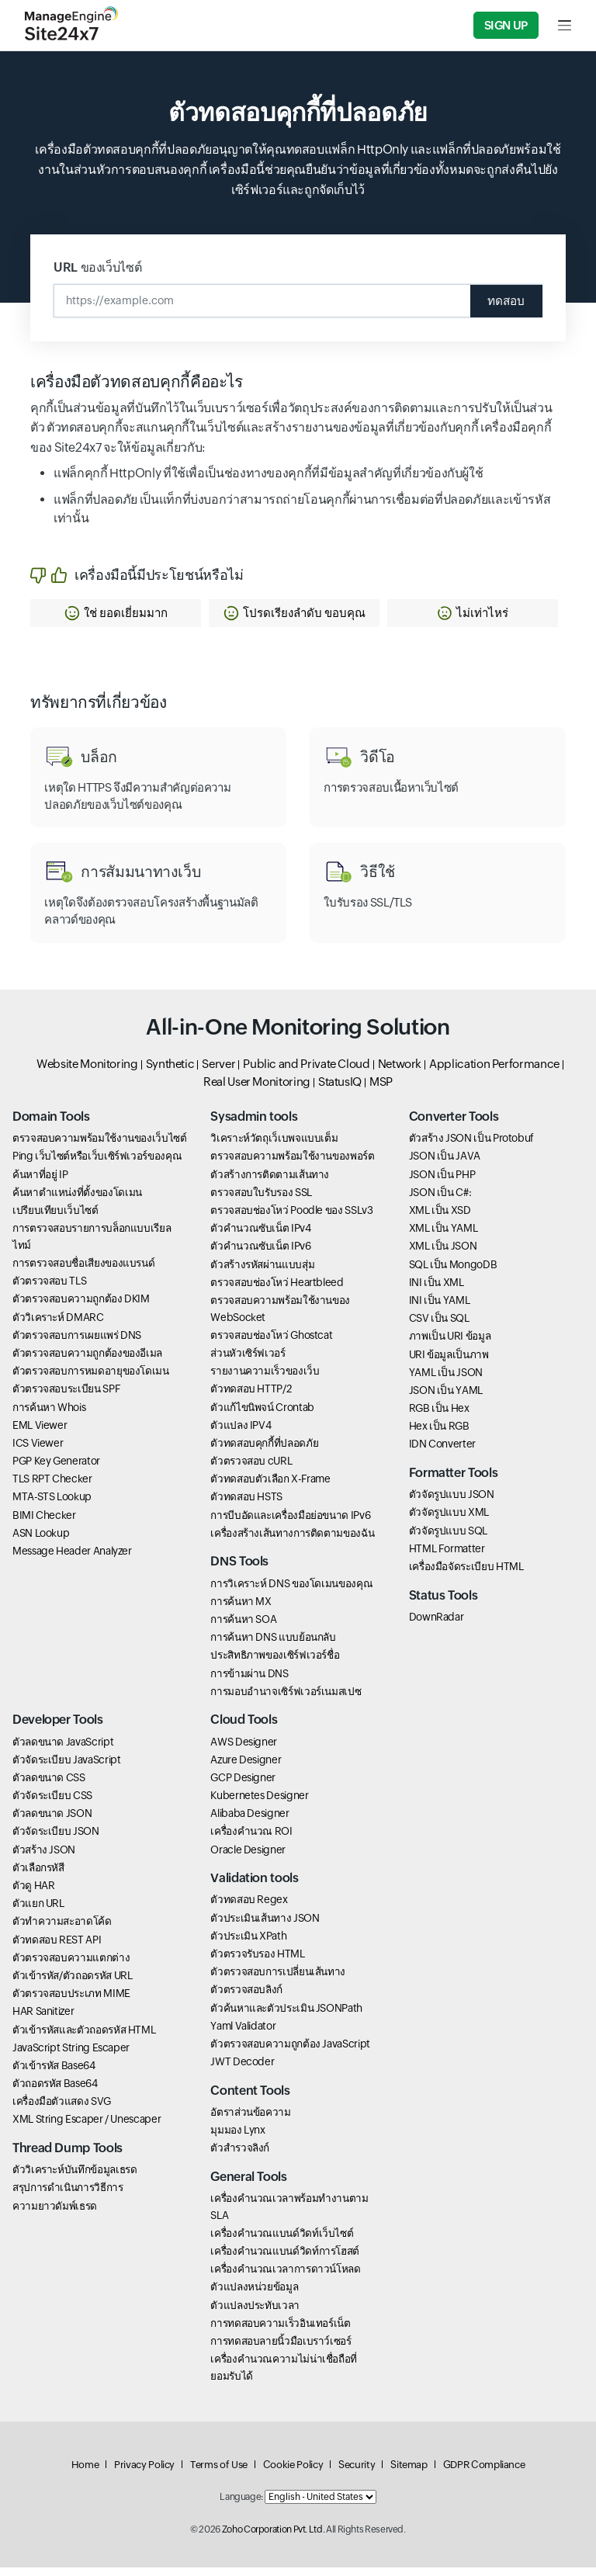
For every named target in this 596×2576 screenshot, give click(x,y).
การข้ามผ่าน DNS (249, 1681)
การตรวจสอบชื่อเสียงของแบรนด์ (83, 1271)
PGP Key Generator (56, 1469)
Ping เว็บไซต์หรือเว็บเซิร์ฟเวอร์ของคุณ (97, 1164)
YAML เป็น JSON (446, 1380)
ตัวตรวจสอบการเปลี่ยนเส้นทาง (277, 1980)
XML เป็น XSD (440, 1218)
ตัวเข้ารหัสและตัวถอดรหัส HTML (83, 2037)
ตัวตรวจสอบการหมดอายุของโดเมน (90, 1379)
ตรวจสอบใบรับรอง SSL (261, 1200)
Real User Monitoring (256, 1089)
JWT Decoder (242, 2070)
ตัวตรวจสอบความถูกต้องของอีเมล (87, 1361)
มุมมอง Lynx (237, 2138)
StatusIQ (340, 1089)
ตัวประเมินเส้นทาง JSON (264, 1925)
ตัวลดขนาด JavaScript (62, 1749)
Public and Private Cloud (306, 1072)
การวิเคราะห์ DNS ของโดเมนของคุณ (291, 1591)
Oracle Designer (248, 1857)
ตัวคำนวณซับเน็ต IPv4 (260, 1236)
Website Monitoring (87, 1072)
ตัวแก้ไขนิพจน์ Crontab (262, 1415)
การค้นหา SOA (243, 1627)
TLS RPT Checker (52, 1487)
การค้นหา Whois (48, 1415)
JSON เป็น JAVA (444, 1164)
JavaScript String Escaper (71, 2055)
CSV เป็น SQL (439, 1326)
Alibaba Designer (249, 1821)
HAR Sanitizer (43, 2019)
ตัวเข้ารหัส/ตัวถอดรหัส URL (72, 1984)
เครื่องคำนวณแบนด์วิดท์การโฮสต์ (284, 2259)
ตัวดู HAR (33, 1894)
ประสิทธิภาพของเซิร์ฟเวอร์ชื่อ (274, 1663)
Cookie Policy (293, 2473)
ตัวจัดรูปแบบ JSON (451, 1502)
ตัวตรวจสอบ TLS (49, 1289)
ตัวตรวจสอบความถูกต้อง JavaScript (290, 2052)
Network (399, 1072)
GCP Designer (242, 1786)
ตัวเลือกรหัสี (38, 1876)
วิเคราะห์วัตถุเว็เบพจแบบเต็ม (274, 1146)
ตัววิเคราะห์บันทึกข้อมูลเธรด (74, 2178)
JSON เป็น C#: (440, 1200)
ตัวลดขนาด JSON (52, 1821)
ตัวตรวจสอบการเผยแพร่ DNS (76, 1343)
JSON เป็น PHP (442, 1182)
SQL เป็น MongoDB (453, 1272)
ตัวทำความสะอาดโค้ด (62, 1929)
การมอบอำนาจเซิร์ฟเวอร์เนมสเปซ (285, 1699)
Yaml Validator (242, 2033)
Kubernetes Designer (259, 1804)
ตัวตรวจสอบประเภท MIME (71, 2001)
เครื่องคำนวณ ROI (251, 1839)
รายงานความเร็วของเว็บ (264, 1379)
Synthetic (170, 1072)
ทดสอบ (502, 300)
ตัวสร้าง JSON (43, 1857)
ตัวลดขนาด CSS (48, 1786)
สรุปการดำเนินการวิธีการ (67, 2195)
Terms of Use (219, 2473)
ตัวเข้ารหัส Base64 (53, 2074)
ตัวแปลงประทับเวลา (255, 2313)
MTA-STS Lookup (52, 1505)
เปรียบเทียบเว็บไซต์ (55, 1218)
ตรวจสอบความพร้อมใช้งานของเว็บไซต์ (99, 1146)
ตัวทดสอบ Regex (248, 1908)
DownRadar (436, 1625)
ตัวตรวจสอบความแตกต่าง (71, 1965)
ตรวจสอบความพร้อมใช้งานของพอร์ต (292, 1164)
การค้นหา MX (240, 1609)
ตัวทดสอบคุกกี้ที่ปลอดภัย (264, 1451)
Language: (241, 2505)
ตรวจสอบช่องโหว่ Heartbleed (276, 1291)
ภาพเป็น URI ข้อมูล (450, 1344)
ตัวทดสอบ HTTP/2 (250, 1397)
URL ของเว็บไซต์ (97, 267)
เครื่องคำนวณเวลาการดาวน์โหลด (285, 2277)
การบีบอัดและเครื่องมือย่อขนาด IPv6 (290, 1523)
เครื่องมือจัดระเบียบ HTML (466, 1575)
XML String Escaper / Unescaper (86, 2127)
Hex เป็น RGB (439, 1434)
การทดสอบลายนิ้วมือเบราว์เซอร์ (280, 2349)
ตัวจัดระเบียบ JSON (55, 1839)
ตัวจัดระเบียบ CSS (52, 1804)
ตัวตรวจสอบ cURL (251, 1469)
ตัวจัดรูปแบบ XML (449, 1520)
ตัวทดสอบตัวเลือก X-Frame (270, 1487)
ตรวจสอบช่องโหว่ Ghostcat (271, 1343)
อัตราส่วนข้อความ (250, 2120)
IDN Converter (442, 1452)
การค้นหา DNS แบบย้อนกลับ (272, 1645)
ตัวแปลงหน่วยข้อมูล (254, 2295)
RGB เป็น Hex (439, 1416)
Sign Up (506, 25)
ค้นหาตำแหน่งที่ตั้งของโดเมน (77, 1200)
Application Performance (494, 1072)
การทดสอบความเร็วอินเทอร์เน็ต (280, 2331)
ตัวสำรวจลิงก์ (239, 2156)
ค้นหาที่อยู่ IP (40, 1182)
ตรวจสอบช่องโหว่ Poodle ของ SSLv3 (291, 1218)
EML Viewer (39, 1433)
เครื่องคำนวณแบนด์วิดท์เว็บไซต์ (281, 2241)
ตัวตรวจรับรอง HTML (257, 1962)
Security (356, 2473)
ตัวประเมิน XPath (248, 1944)
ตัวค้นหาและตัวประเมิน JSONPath (286, 2015)
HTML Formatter (447, 1557)
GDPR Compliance (484, 2473)
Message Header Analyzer (72, 1559)
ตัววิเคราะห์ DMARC (58, 1325)
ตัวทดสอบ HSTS (246, 1505)
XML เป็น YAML (443, 1236)
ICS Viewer (37, 1451)
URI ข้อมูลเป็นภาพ (449, 1362)
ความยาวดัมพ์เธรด (54, 2213)
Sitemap (408, 2473)
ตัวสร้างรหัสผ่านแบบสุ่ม (262, 1272)
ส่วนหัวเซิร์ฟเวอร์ (247, 1361)
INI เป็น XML (436, 1291)
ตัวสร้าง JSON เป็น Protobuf (471, 1146)
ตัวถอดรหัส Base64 (55, 2091)
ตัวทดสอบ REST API (56, 1947)
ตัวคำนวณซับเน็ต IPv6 (260, 1254)
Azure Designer (245, 1767)
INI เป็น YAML (439, 1308)
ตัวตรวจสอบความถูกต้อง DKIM (81, 1307)
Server (218, 1072)
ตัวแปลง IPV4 (240, 1433)
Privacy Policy (144, 2473)
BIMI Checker (44, 1523)
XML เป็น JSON (443, 1254)
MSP (381, 1089)
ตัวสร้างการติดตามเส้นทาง (269, 1182)
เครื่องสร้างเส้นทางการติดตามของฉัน (292, 1541)
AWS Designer (243, 1749)
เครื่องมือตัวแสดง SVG (61, 2109)
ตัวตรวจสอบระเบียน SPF (66, 1397)
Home (85, 2473)
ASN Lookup (40, 1541)
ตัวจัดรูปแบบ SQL (448, 1538)
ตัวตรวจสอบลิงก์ (246, 1998)
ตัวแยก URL (38, 1911)
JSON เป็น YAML (446, 1398)
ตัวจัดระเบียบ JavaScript (66, 1767)
